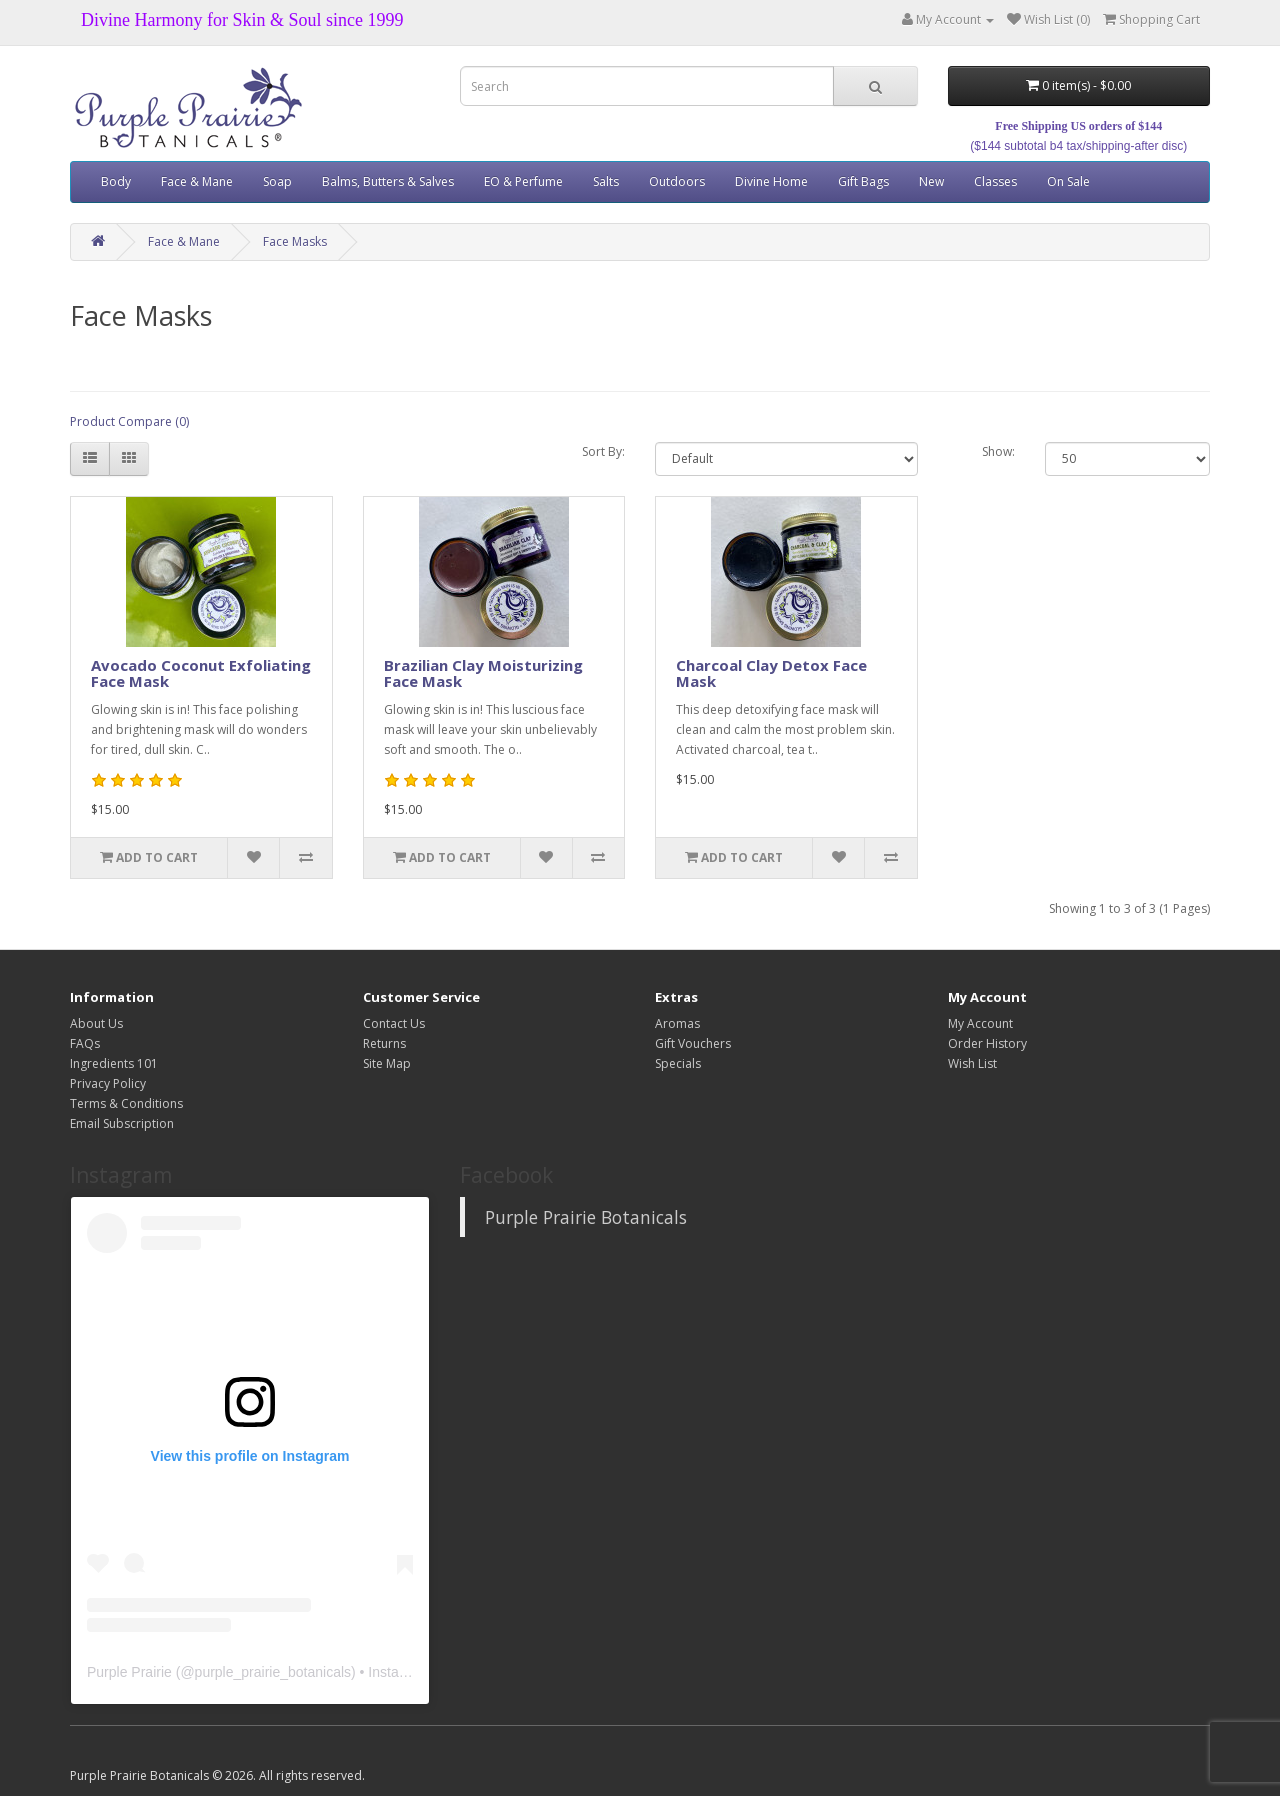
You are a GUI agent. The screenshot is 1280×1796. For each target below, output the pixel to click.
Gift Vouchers (693, 1043)
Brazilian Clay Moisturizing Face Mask (483, 673)
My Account (980, 1023)
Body (116, 181)
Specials (678, 1063)
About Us (96, 1023)
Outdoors (677, 181)
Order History (987, 1043)
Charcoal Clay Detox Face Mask (771, 673)
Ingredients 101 (114, 1063)
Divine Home (771, 181)
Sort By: (603, 451)
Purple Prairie (129, 1672)
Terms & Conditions (126, 1103)
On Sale (1068, 181)
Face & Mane (197, 181)
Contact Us (394, 1023)
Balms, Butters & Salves (388, 181)
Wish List (972, 1063)
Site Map (387, 1063)
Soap (277, 181)
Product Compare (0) (129, 421)
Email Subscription (122, 1123)
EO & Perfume (523, 181)
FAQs (85, 1043)
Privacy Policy (108, 1083)
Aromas (677, 1023)
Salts (606, 181)
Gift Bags (863, 181)
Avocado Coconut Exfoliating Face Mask (201, 673)
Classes (995, 181)
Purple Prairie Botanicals (586, 1217)
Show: (998, 451)
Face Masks (295, 241)
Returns (384, 1043)
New (931, 181)
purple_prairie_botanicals (273, 1672)
